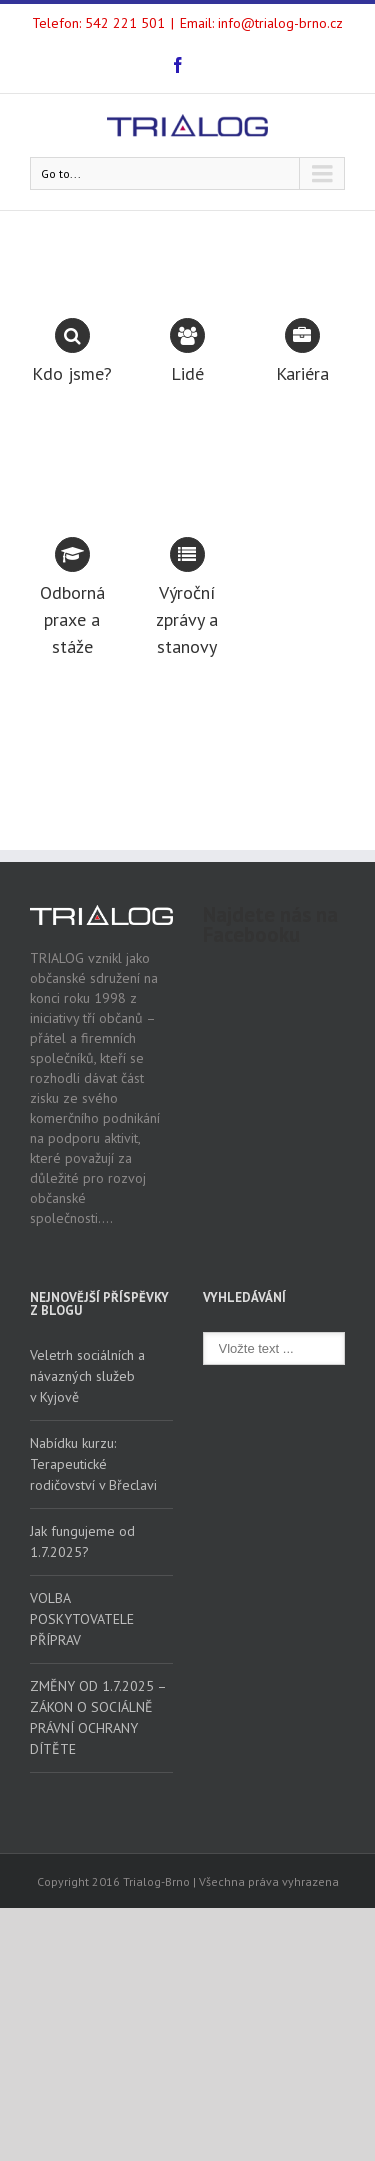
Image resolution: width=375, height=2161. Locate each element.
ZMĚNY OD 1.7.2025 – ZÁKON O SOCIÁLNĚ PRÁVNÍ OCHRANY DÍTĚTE (98, 1717)
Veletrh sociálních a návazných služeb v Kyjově (87, 1376)
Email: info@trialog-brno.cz (261, 23)
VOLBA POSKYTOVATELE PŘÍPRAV (82, 1619)
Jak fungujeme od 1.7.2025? (82, 1541)
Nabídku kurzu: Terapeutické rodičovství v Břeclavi (93, 1464)
